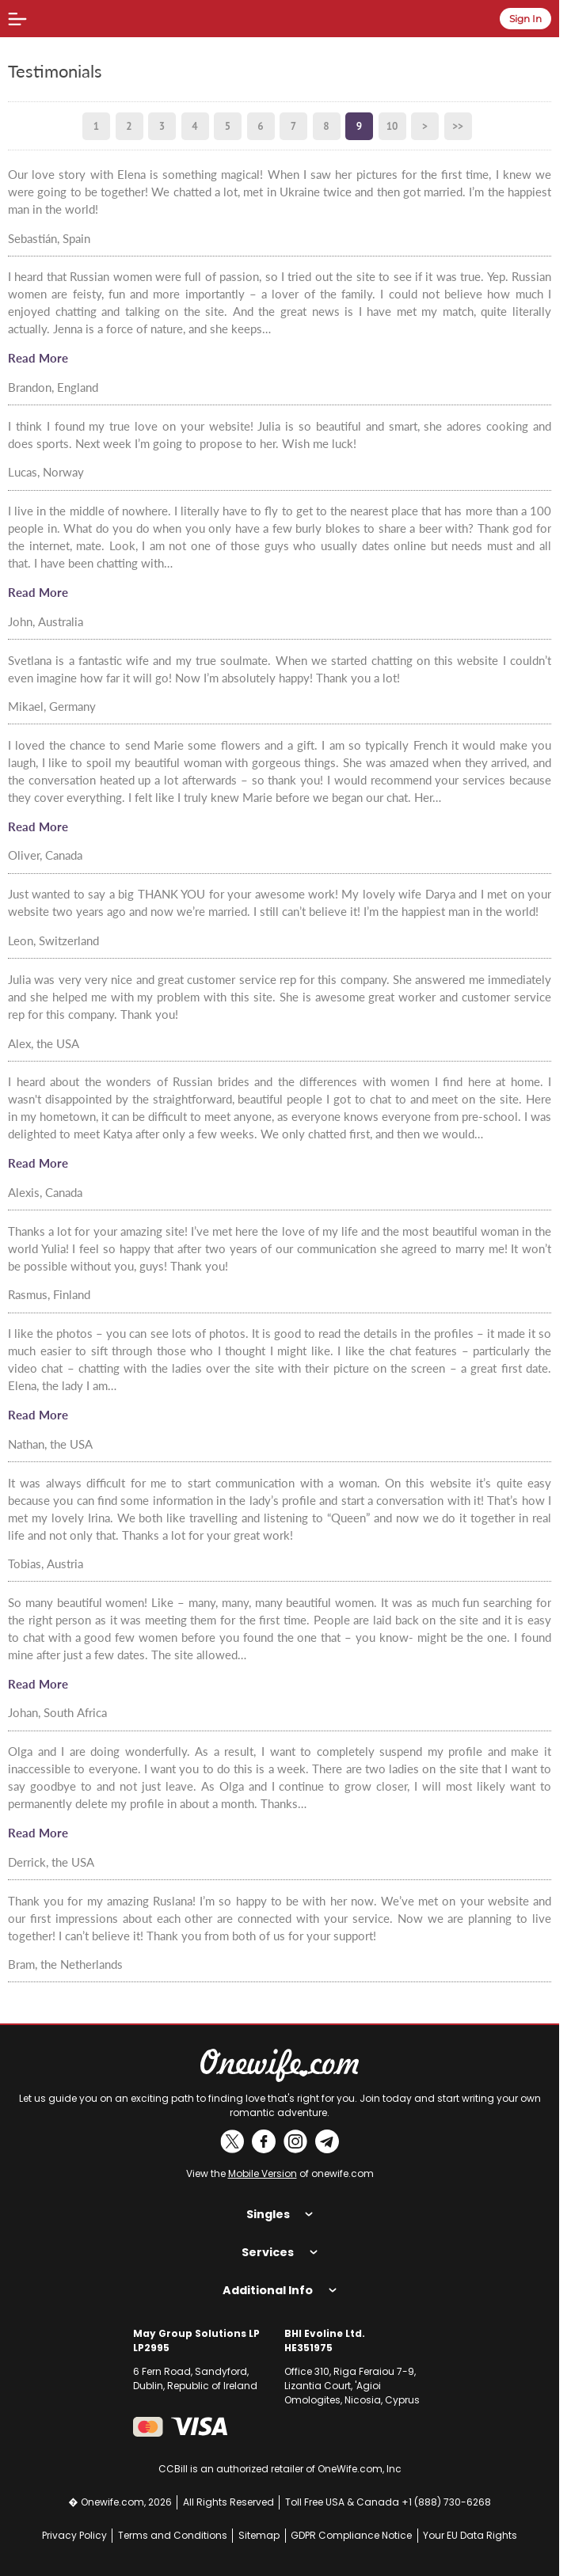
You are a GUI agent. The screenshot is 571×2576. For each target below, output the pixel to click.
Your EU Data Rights (470, 2535)
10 (392, 126)
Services (279, 2252)
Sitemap (259, 2535)
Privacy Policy (74, 2535)
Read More (38, 358)
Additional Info (279, 2290)
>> (457, 126)
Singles (279, 2214)
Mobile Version (262, 2173)
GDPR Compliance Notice (351, 2535)
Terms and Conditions (172, 2535)
